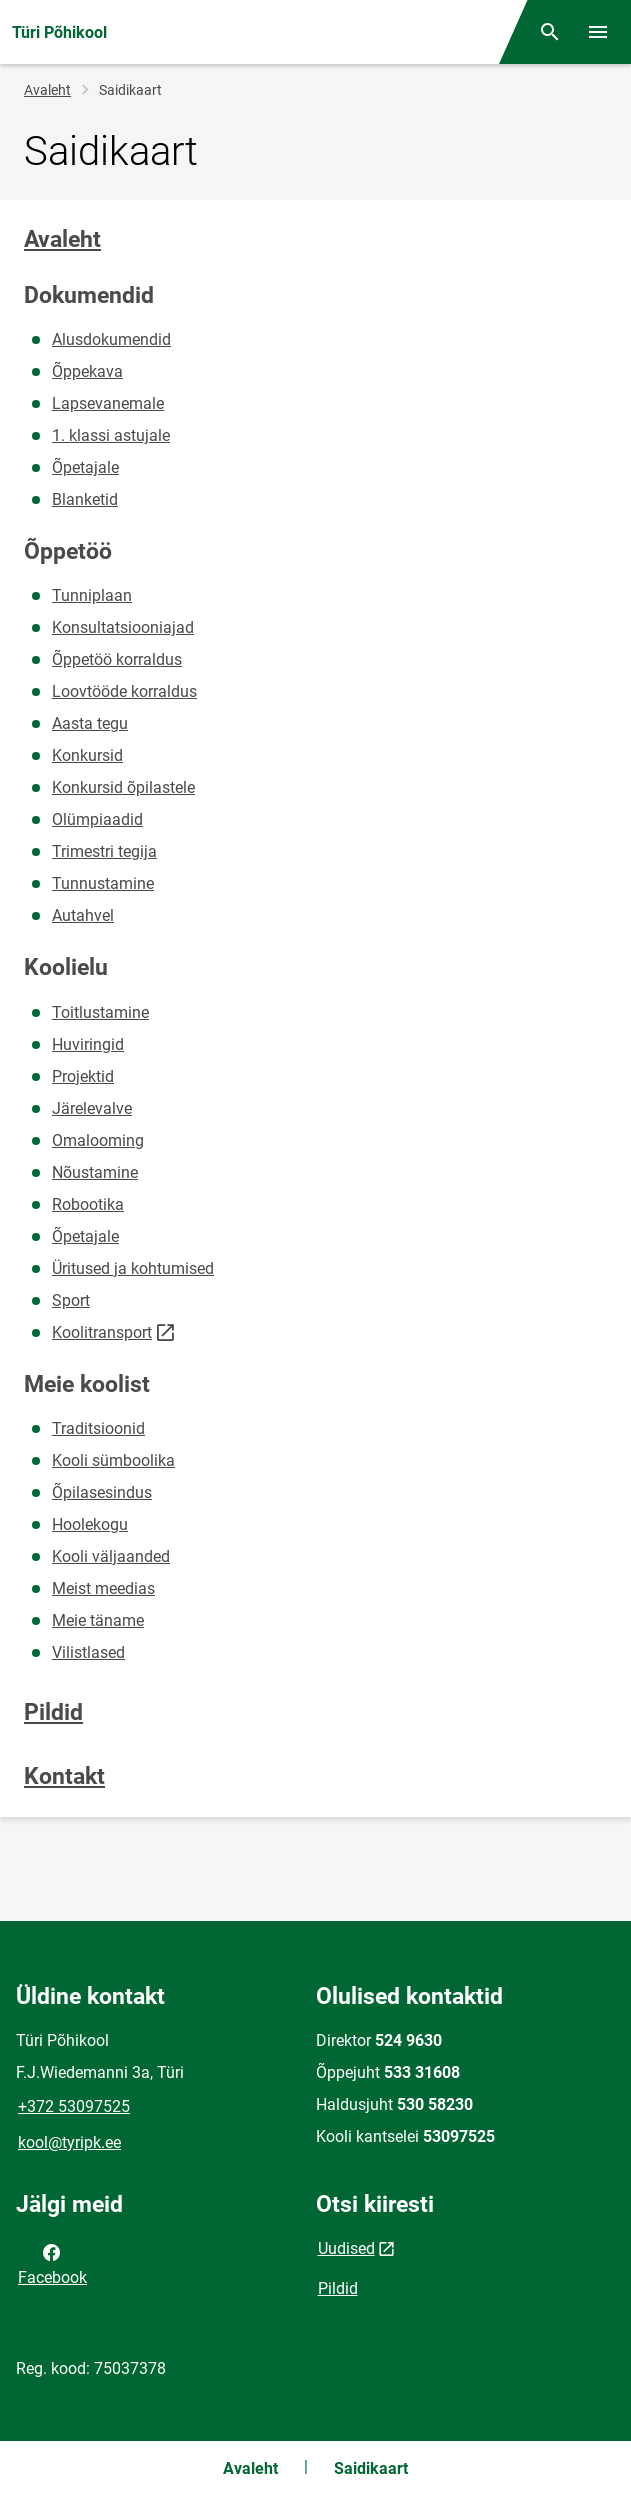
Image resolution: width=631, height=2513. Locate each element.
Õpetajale (85, 467)
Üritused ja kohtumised (133, 1268)
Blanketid (85, 499)
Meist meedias (103, 1588)
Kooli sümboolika (113, 1460)
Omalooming (98, 1140)
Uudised (346, 2248)
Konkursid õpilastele (123, 787)
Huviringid (88, 1044)
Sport (71, 1300)
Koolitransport (102, 1333)
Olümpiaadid (97, 819)
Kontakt (64, 1776)
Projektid (83, 1076)
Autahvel (83, 915)
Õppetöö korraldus (117, 659)
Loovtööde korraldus (124, 691)
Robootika (88, 1204)
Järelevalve (92, 1108)
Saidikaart (371, 2468)
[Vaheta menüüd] (598, 32)
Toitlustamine (100, 1012)
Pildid (53, 1712)
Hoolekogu (90, 1524)
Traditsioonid (98, 1428)
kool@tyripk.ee (69, 2142)
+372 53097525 (74, 2106)
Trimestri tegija (104, 851)
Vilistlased (88, 1652)
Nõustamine (95, 1172)
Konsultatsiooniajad (123, 627)
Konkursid (87, 755)
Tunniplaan (92, 595)
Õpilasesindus (102, 1492)
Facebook (52, 2263)
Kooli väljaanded (111, 1556)
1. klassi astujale (111, 435)
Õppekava (87, 371)
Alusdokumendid (111, 339)
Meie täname (98, 1620)
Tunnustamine (103, 883)
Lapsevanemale (108, 403)
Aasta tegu (90, 723)
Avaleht (47, 90)
